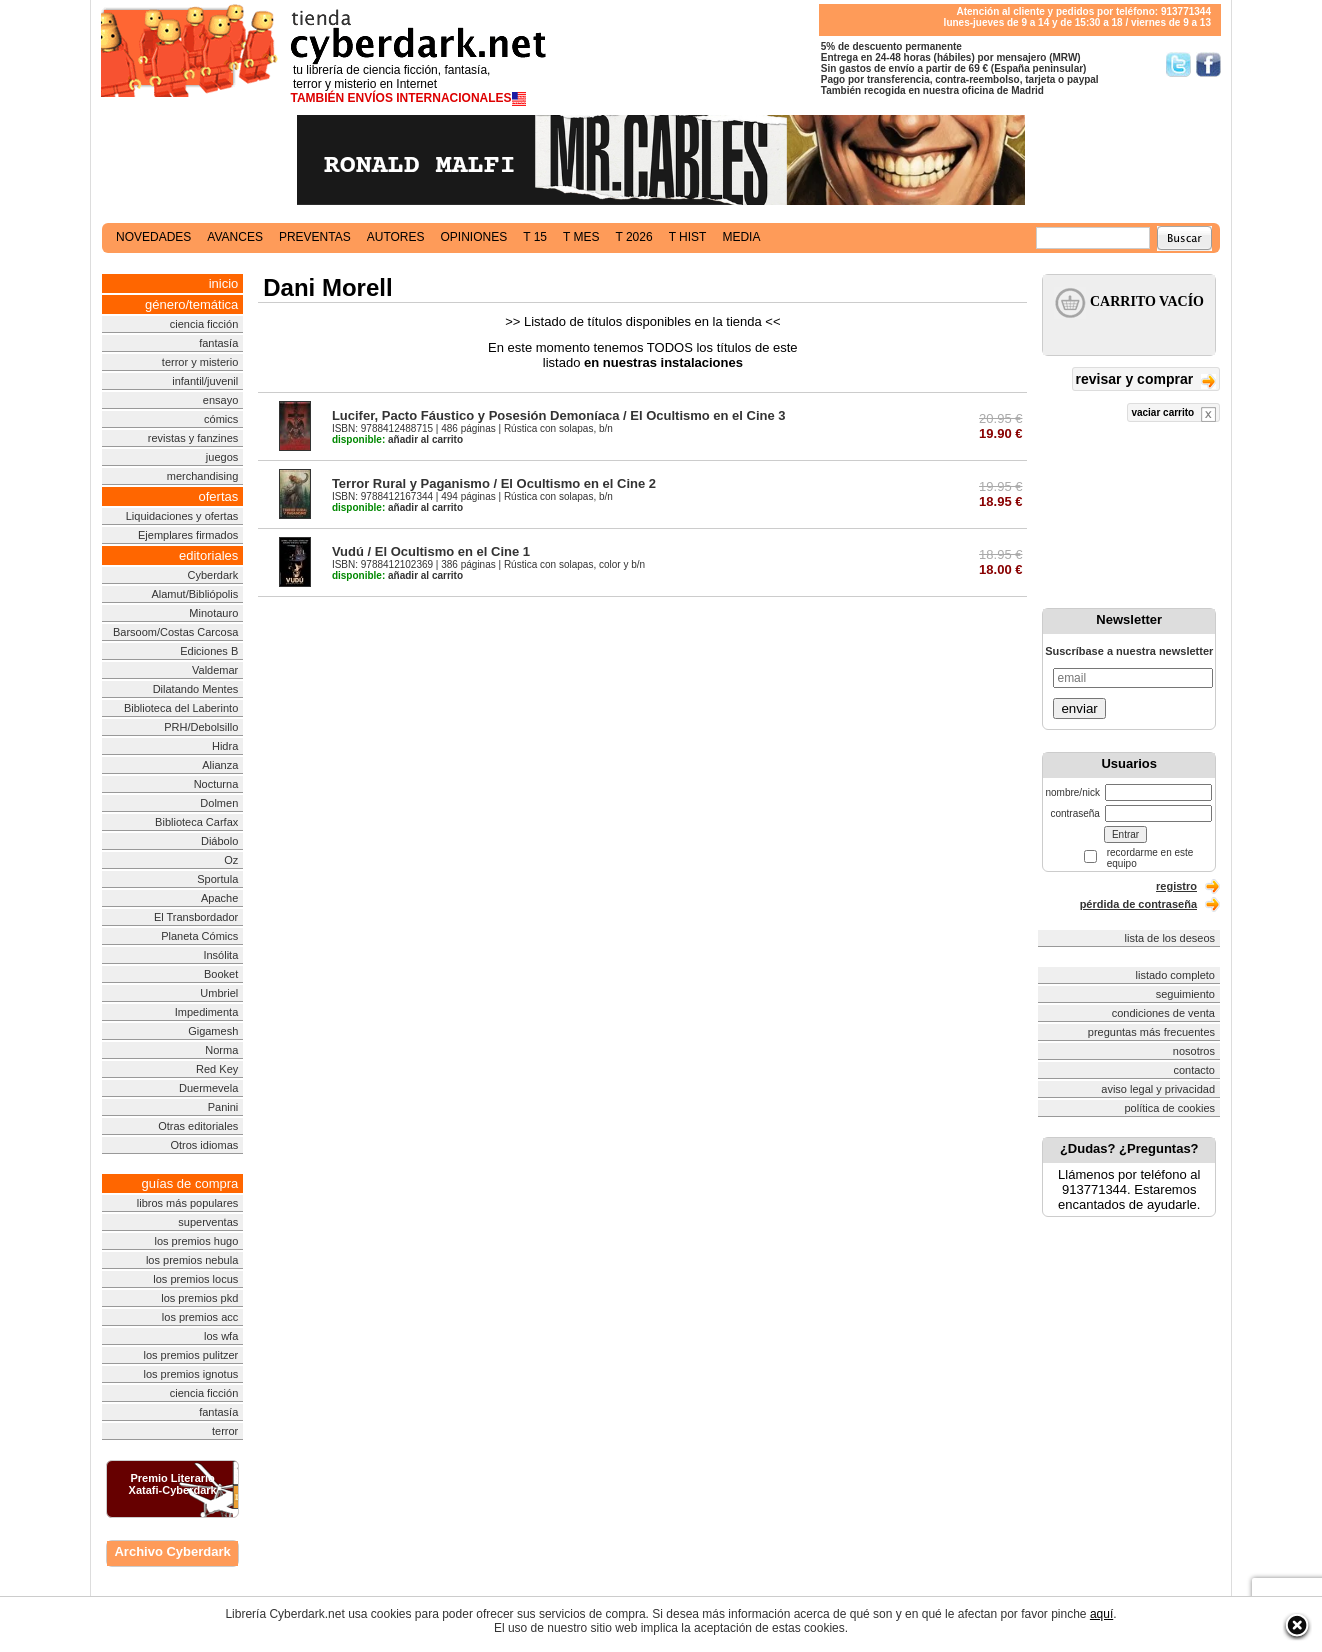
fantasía (218, 343)
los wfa (221, 1336)
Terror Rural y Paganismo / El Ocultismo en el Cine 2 (494, 483)
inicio (224, 283)
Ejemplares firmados (188, 535)
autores (396, 237)
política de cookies (1170, 1108)
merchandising (203, 476)
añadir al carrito (397, 439)
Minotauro (213, 613)
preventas (315, 237)
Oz (231, 860)
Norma (221, 1050)
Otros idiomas (204, 1145)
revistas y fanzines (193, 438)
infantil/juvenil (205, 381)
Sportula (217, 879)
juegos (222, 457)
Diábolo (219, 841)
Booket (221, 974)
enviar (1079, 708)
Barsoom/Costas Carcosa (175, 632)
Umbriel (219, 993)
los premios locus (195, 1279)
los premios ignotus (190, 1374)
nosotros (1194, 1051)
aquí (1101, 1614)
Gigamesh (213, 1031)
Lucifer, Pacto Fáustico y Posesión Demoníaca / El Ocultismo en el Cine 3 (559, 415)
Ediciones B (209, 651)
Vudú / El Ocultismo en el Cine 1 (431, 551)
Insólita (220, 955)
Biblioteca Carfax (196, 822)
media (741, 237)
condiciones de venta (1163, 1013)
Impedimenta (207, 1012)
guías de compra (189, 1183)
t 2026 (633, 237)
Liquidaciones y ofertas (182, 516)
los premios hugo (196, 1241)
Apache (219, 898)
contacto (1194, 1070)
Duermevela (208, 1088)
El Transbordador (196, 917)
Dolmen (219, 803)
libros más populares (188, 1203)
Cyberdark (213, 575)
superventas (208, 1222)
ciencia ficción (204, 324)
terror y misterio (200, 362)
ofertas (219, 496)
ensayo (220, 400)
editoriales (208, 555)
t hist (688, 237)
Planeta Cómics (199, 936)
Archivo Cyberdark (172, 1551)
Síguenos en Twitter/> (1178, 64)
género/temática (191, 304)
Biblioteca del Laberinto (181, 708)
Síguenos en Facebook (1208, 64)
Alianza (220, 765)
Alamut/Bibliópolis (194, 594)
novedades (153, 237)
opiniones (474, 237)
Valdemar (215, 670)
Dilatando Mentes (196, 689)
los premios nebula (192, 1260)
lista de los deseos (1170, 938)
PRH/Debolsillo (201, 727)
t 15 (535, 237)
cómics (221, 419)
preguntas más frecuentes (1151, 1032)
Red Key (217, 1069)
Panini (223, 1107)
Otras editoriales (198, 1126)
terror (225, 1431)
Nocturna (216, 784)
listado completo (1176, 975)
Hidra (225, 746)
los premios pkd (199, 1298)
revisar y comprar (1146, 380)
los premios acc (200, 1317)
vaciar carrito (1173, 414)
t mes (581, 237)
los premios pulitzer (191, 1355)
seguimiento (1185, 994)
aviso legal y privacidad (1158, 1089)
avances (235, 237)
